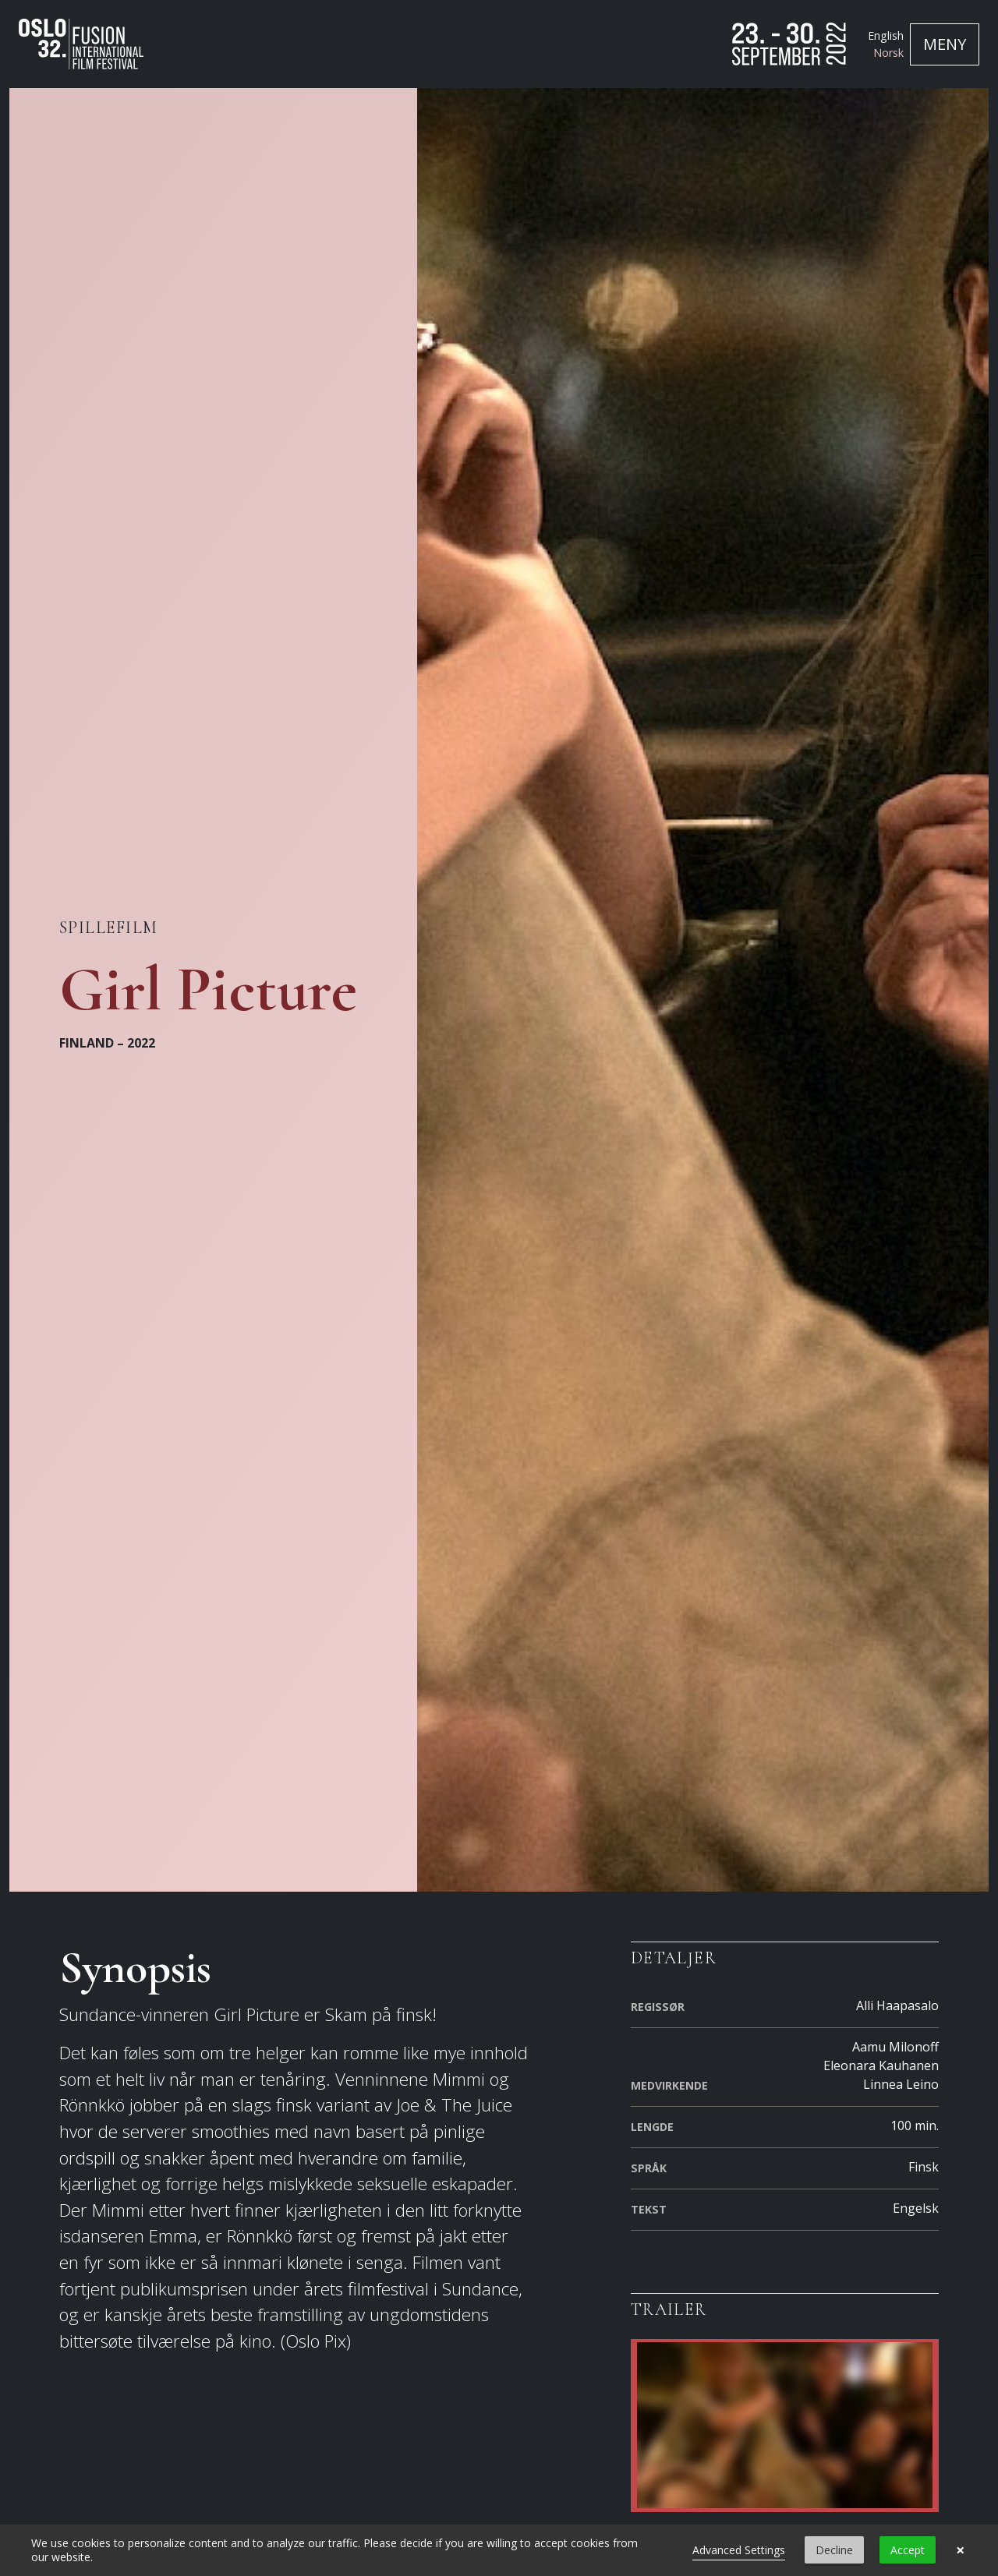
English (886, 35)
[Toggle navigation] (944, 44)
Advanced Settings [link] (738, 2549)
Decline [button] (834, 2549)
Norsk (888, 52)
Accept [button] (907, 2549)
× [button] (960, 2550)
